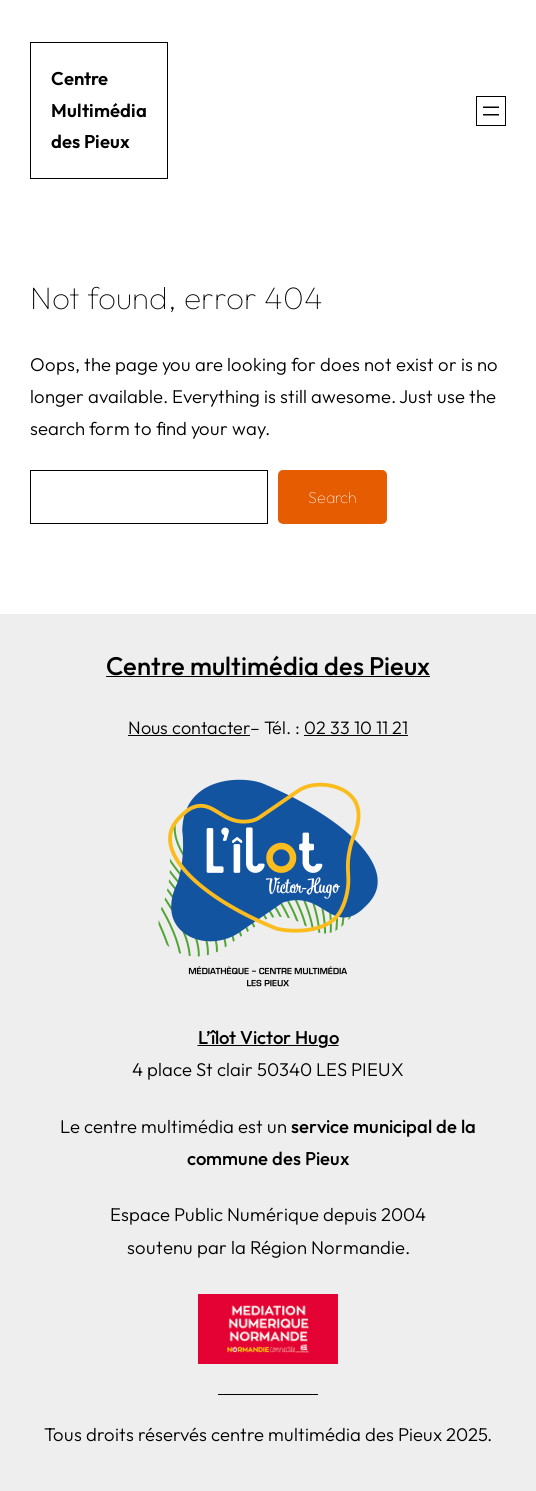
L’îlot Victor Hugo (268, 1037)
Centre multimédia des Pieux (268, 666)
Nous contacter (189, 727)
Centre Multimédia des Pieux (99, 110)
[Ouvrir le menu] (491, 111)
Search (332, 497)
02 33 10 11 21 (356, 727)
